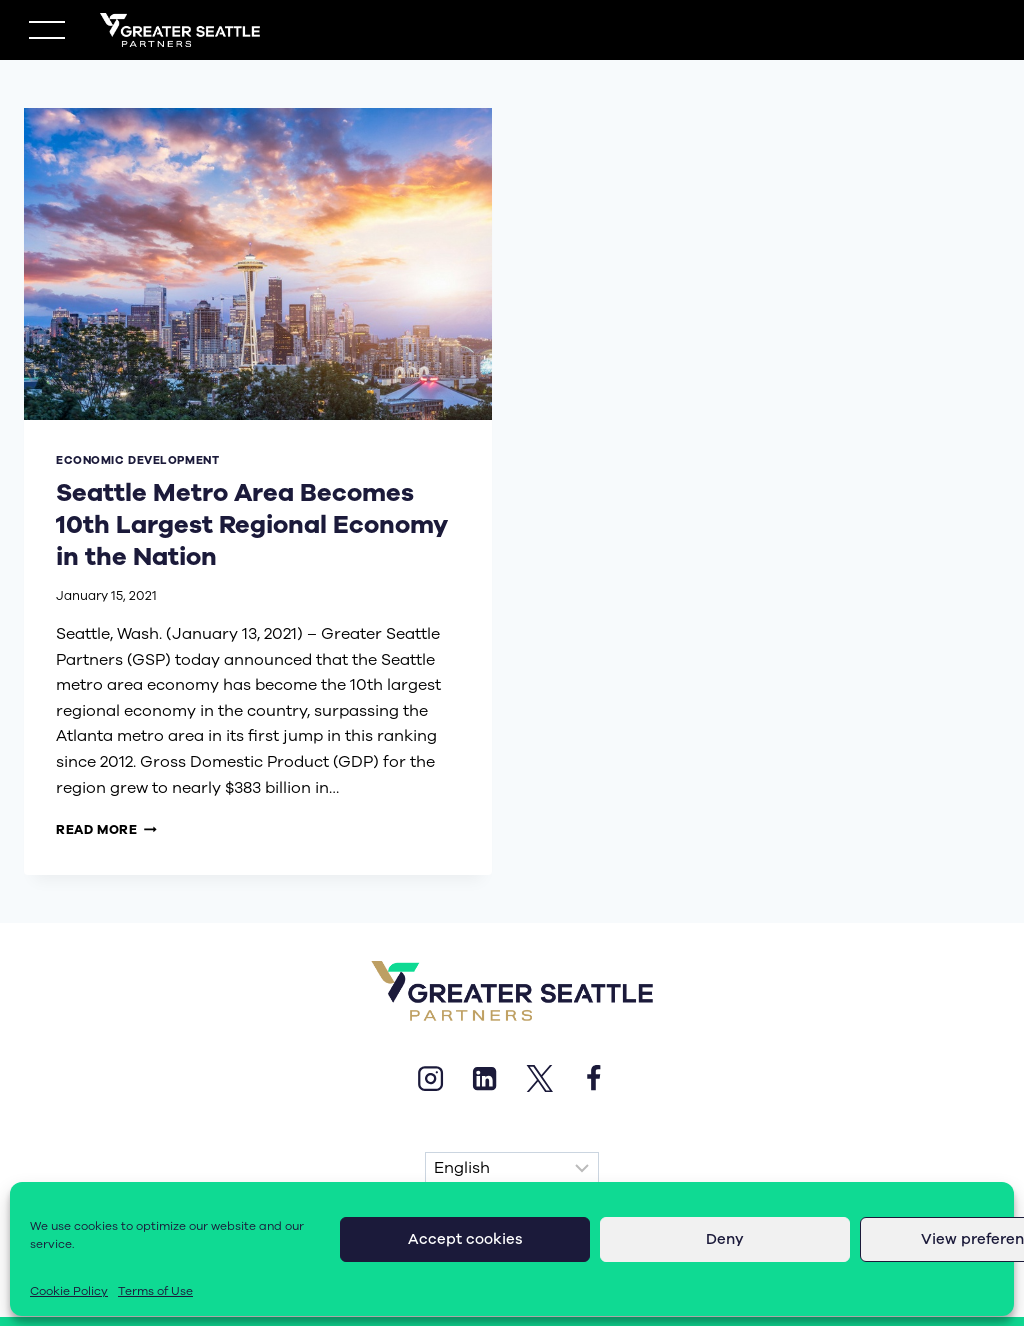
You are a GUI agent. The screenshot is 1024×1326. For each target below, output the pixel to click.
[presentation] (258, 264)
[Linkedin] (485, 1078)
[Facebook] (593, 1078)
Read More (106, 829)
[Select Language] (512, 1169)
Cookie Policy (69, 1291)
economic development (137, 460)
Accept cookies (465, 1239)
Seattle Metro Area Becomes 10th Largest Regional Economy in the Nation (247, 524)
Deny (725, 1239)
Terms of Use (155, 1291)
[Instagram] (430, 1078)
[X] (539, 1078)
